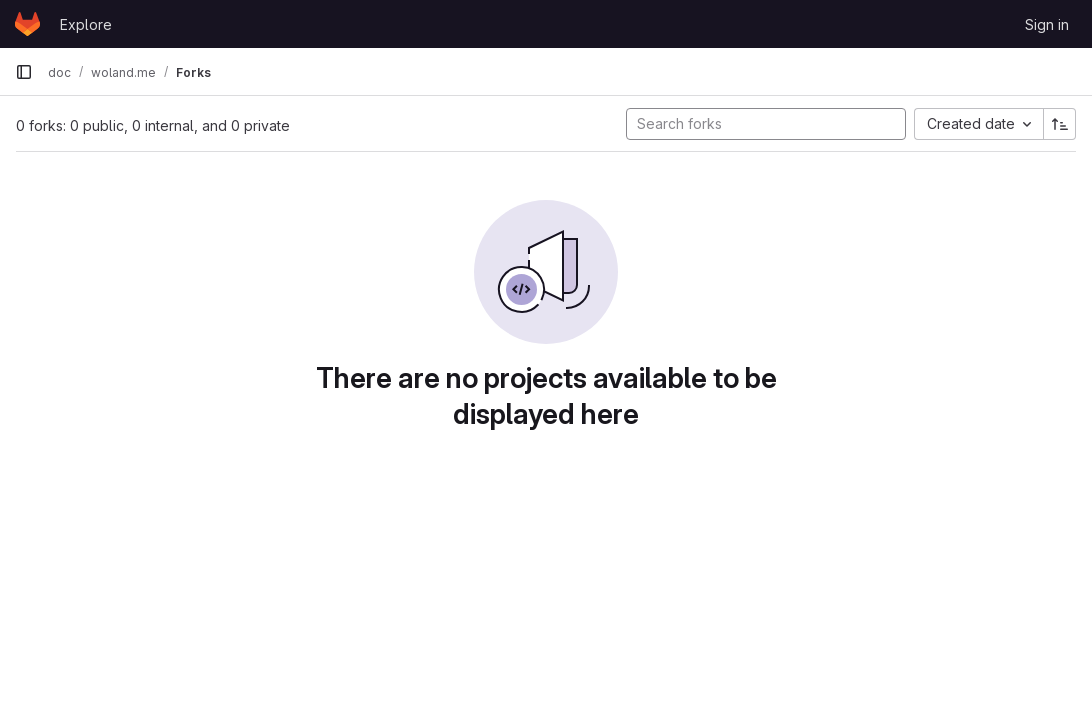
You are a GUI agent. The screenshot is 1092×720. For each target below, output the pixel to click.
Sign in (1047, 24)
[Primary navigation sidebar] (24, 72)
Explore (86, 24)
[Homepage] (27, 24)
